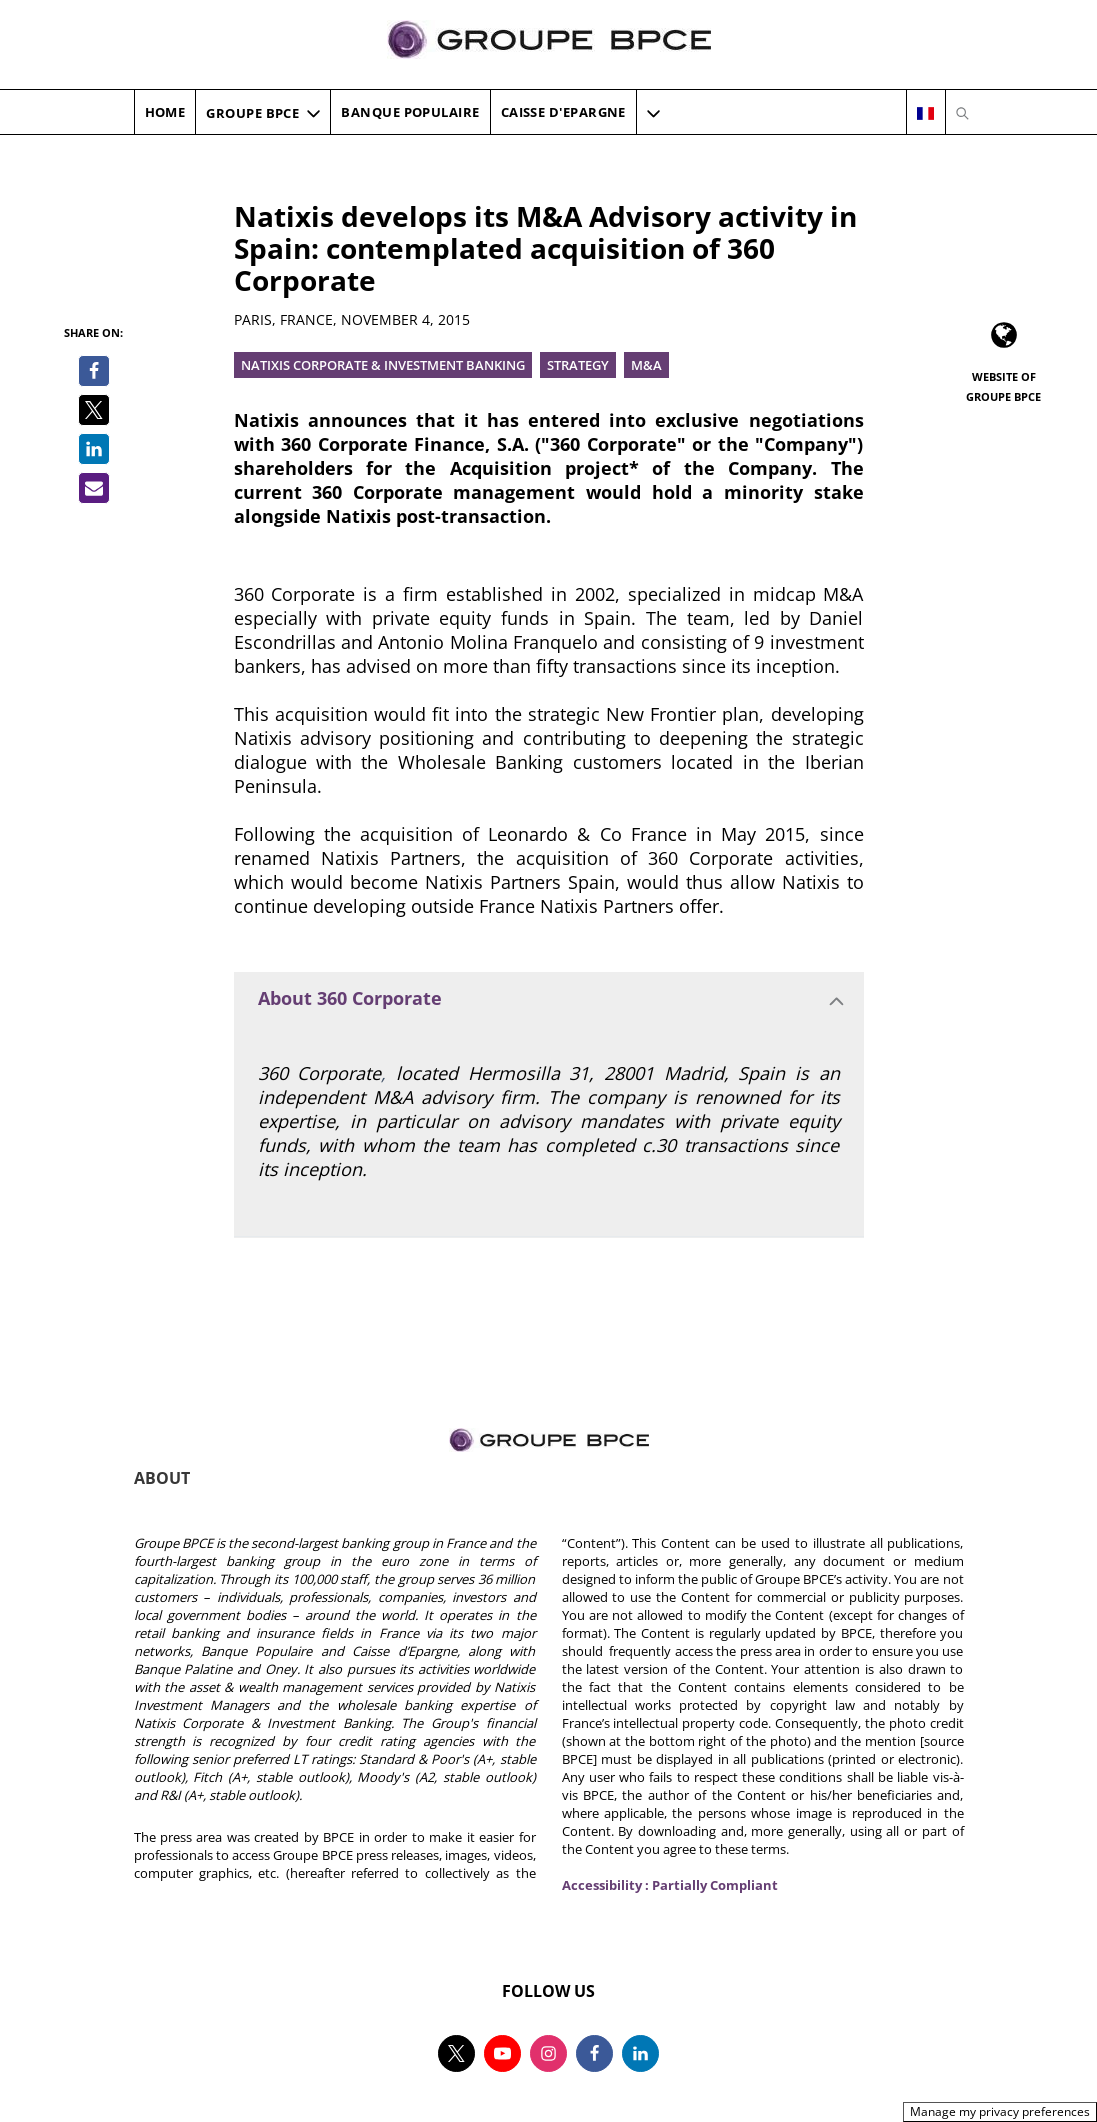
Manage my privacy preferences (1000, 2111)
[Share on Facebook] (94, 371)
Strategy (578, 365)
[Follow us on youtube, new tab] (502, 2053)
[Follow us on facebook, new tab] (594, 2053)
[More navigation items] (653, 113)
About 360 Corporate (350, 998)
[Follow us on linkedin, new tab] (640, 2053)
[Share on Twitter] (94, 410)
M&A (646, 365)
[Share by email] (94, 488)
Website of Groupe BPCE (1003, 386)
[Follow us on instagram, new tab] (548, 2053)
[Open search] (962, 113)
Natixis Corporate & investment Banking (383, 365)
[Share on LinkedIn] (94, 449)
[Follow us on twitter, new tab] (456, 2053)
